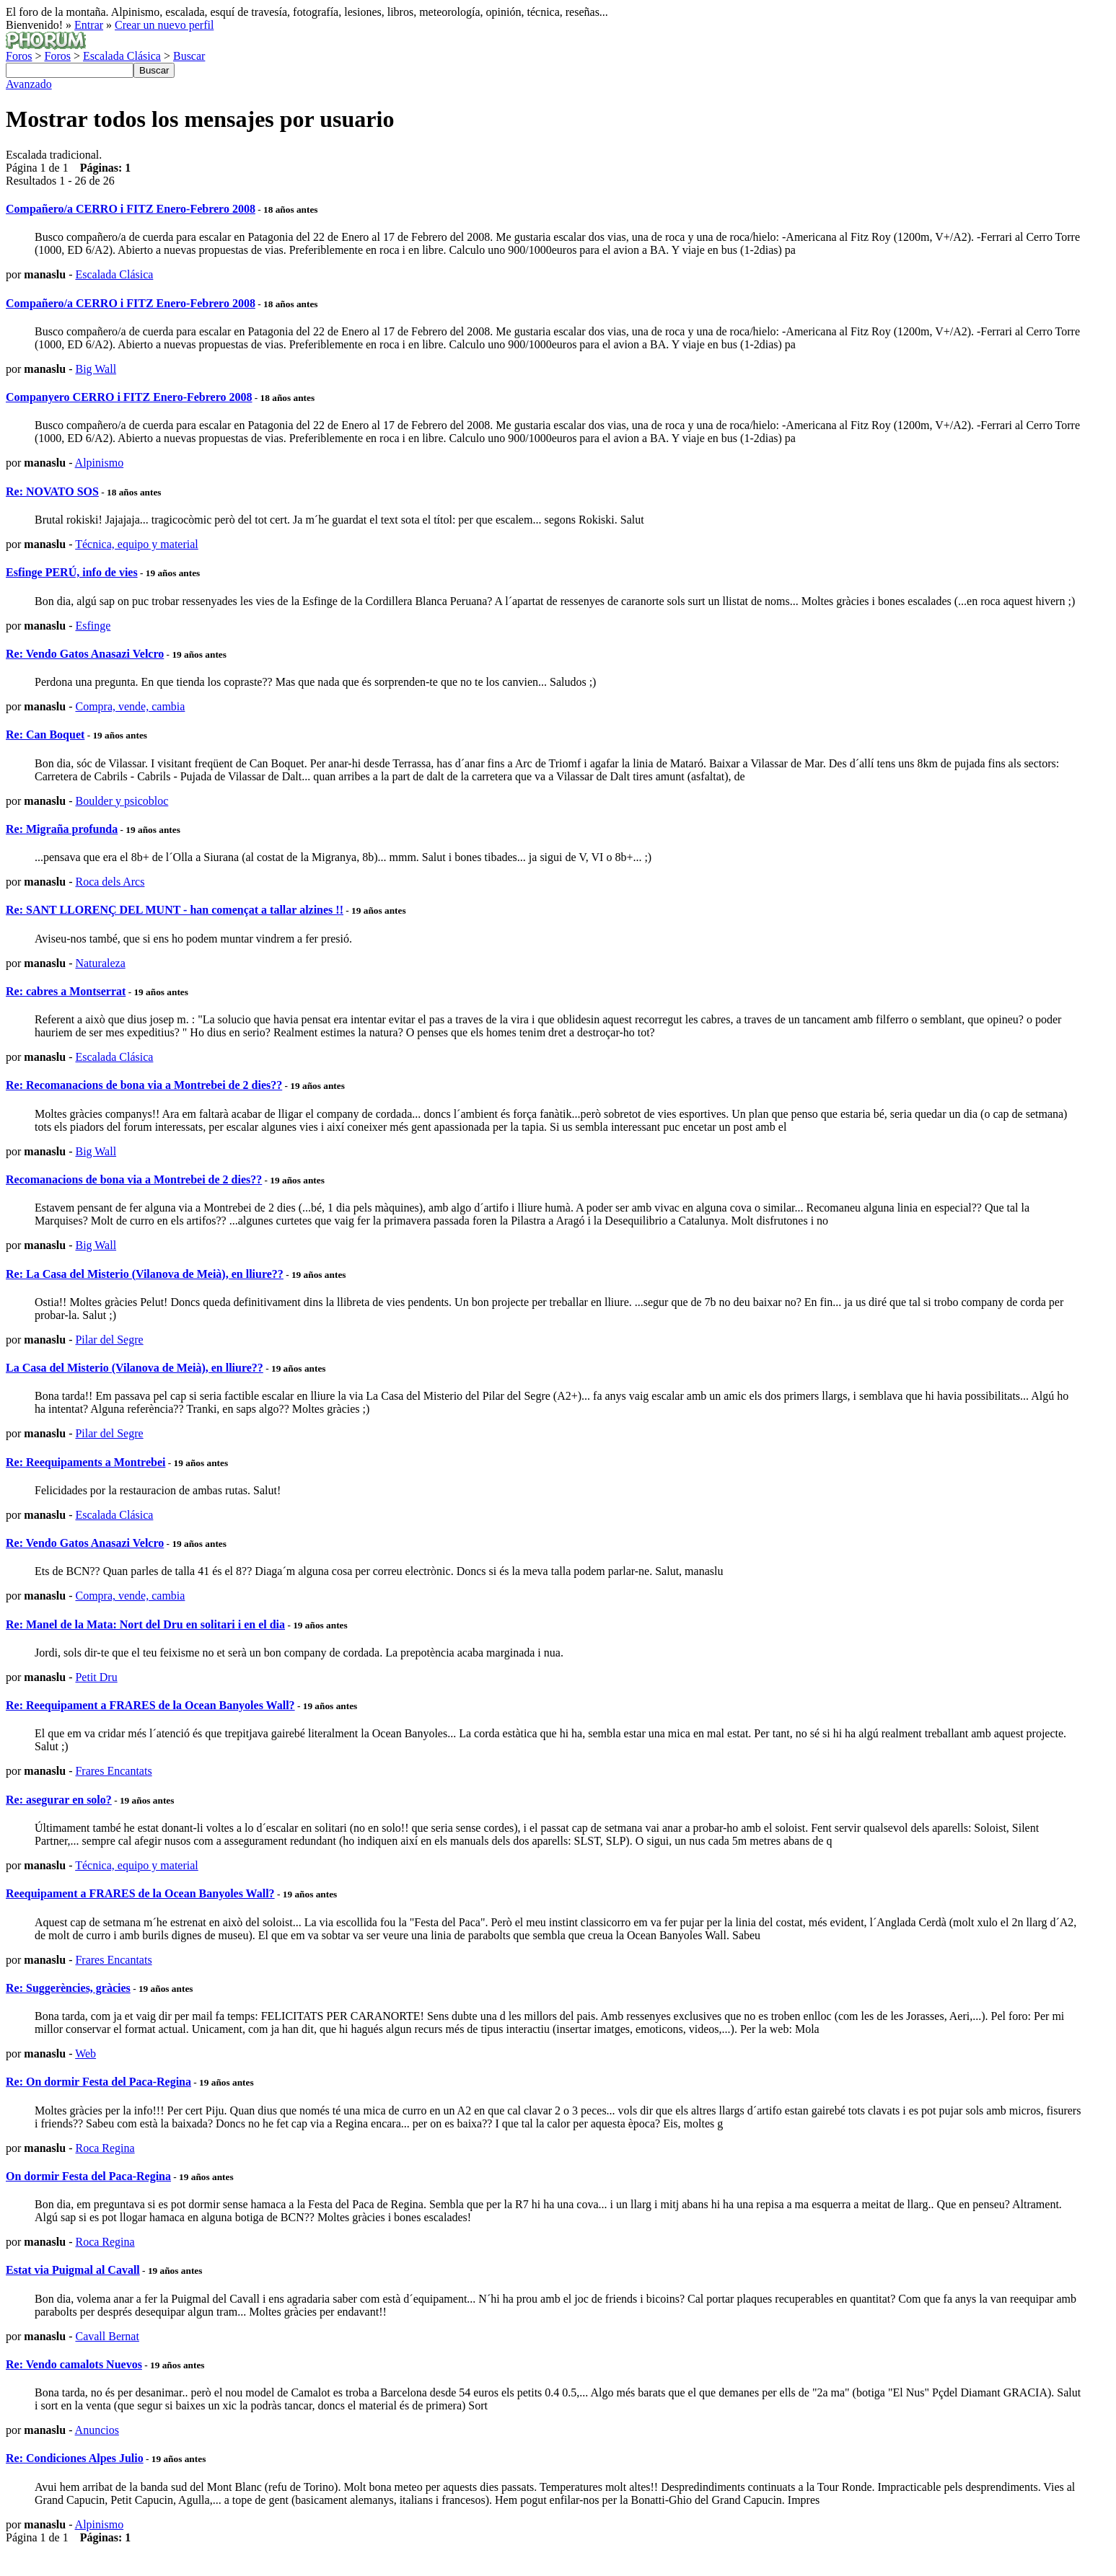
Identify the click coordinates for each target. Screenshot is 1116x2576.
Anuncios (97, 2430)
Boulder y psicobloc (121, 801)
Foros (19, 56)
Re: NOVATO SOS (52, 491)
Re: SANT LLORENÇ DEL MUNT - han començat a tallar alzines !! (174, 910)
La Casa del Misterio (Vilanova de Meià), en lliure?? (134, 1368)
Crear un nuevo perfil (164, 25)
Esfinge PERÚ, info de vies (72, 572)
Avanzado (29, 84)
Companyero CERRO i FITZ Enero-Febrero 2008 (129, 397)
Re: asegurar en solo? (59, 1800)
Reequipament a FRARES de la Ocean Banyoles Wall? (140, 1893)
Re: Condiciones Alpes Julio (75, 2458)
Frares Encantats (113, 1771)
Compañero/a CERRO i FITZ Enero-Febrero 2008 (130, 209)
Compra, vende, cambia (130, 706)
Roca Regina (104, 2148)
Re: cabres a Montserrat (66, 991)
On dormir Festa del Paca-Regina (88, 2176)
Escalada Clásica (122, 56)
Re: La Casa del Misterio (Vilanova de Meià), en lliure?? (145, 1274)
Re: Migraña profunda (62, 829)
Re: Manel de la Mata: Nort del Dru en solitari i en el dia (145, 1624)
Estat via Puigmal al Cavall (73, 2270)
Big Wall (95, 369)
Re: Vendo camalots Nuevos (74, 2364)
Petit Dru (96, 1677)
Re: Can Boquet (45, 734)
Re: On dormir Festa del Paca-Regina (98, 2082)
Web (85, 2053)
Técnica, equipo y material (136, 544)
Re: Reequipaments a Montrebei (85, 1462)
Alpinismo (99, 462)
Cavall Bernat (107, 2336)
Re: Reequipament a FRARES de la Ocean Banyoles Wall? (150, 1705)
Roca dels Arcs (109, 881)
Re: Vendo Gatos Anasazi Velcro (85, 654)
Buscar (189, 56)
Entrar (88, 25)
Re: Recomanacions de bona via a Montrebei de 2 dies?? (144, 1085)
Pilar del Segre (109, 1339)
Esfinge (92, 625)
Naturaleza (100, 963)
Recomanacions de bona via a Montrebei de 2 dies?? (134, 1179)
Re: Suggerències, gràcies (68, 1988)
